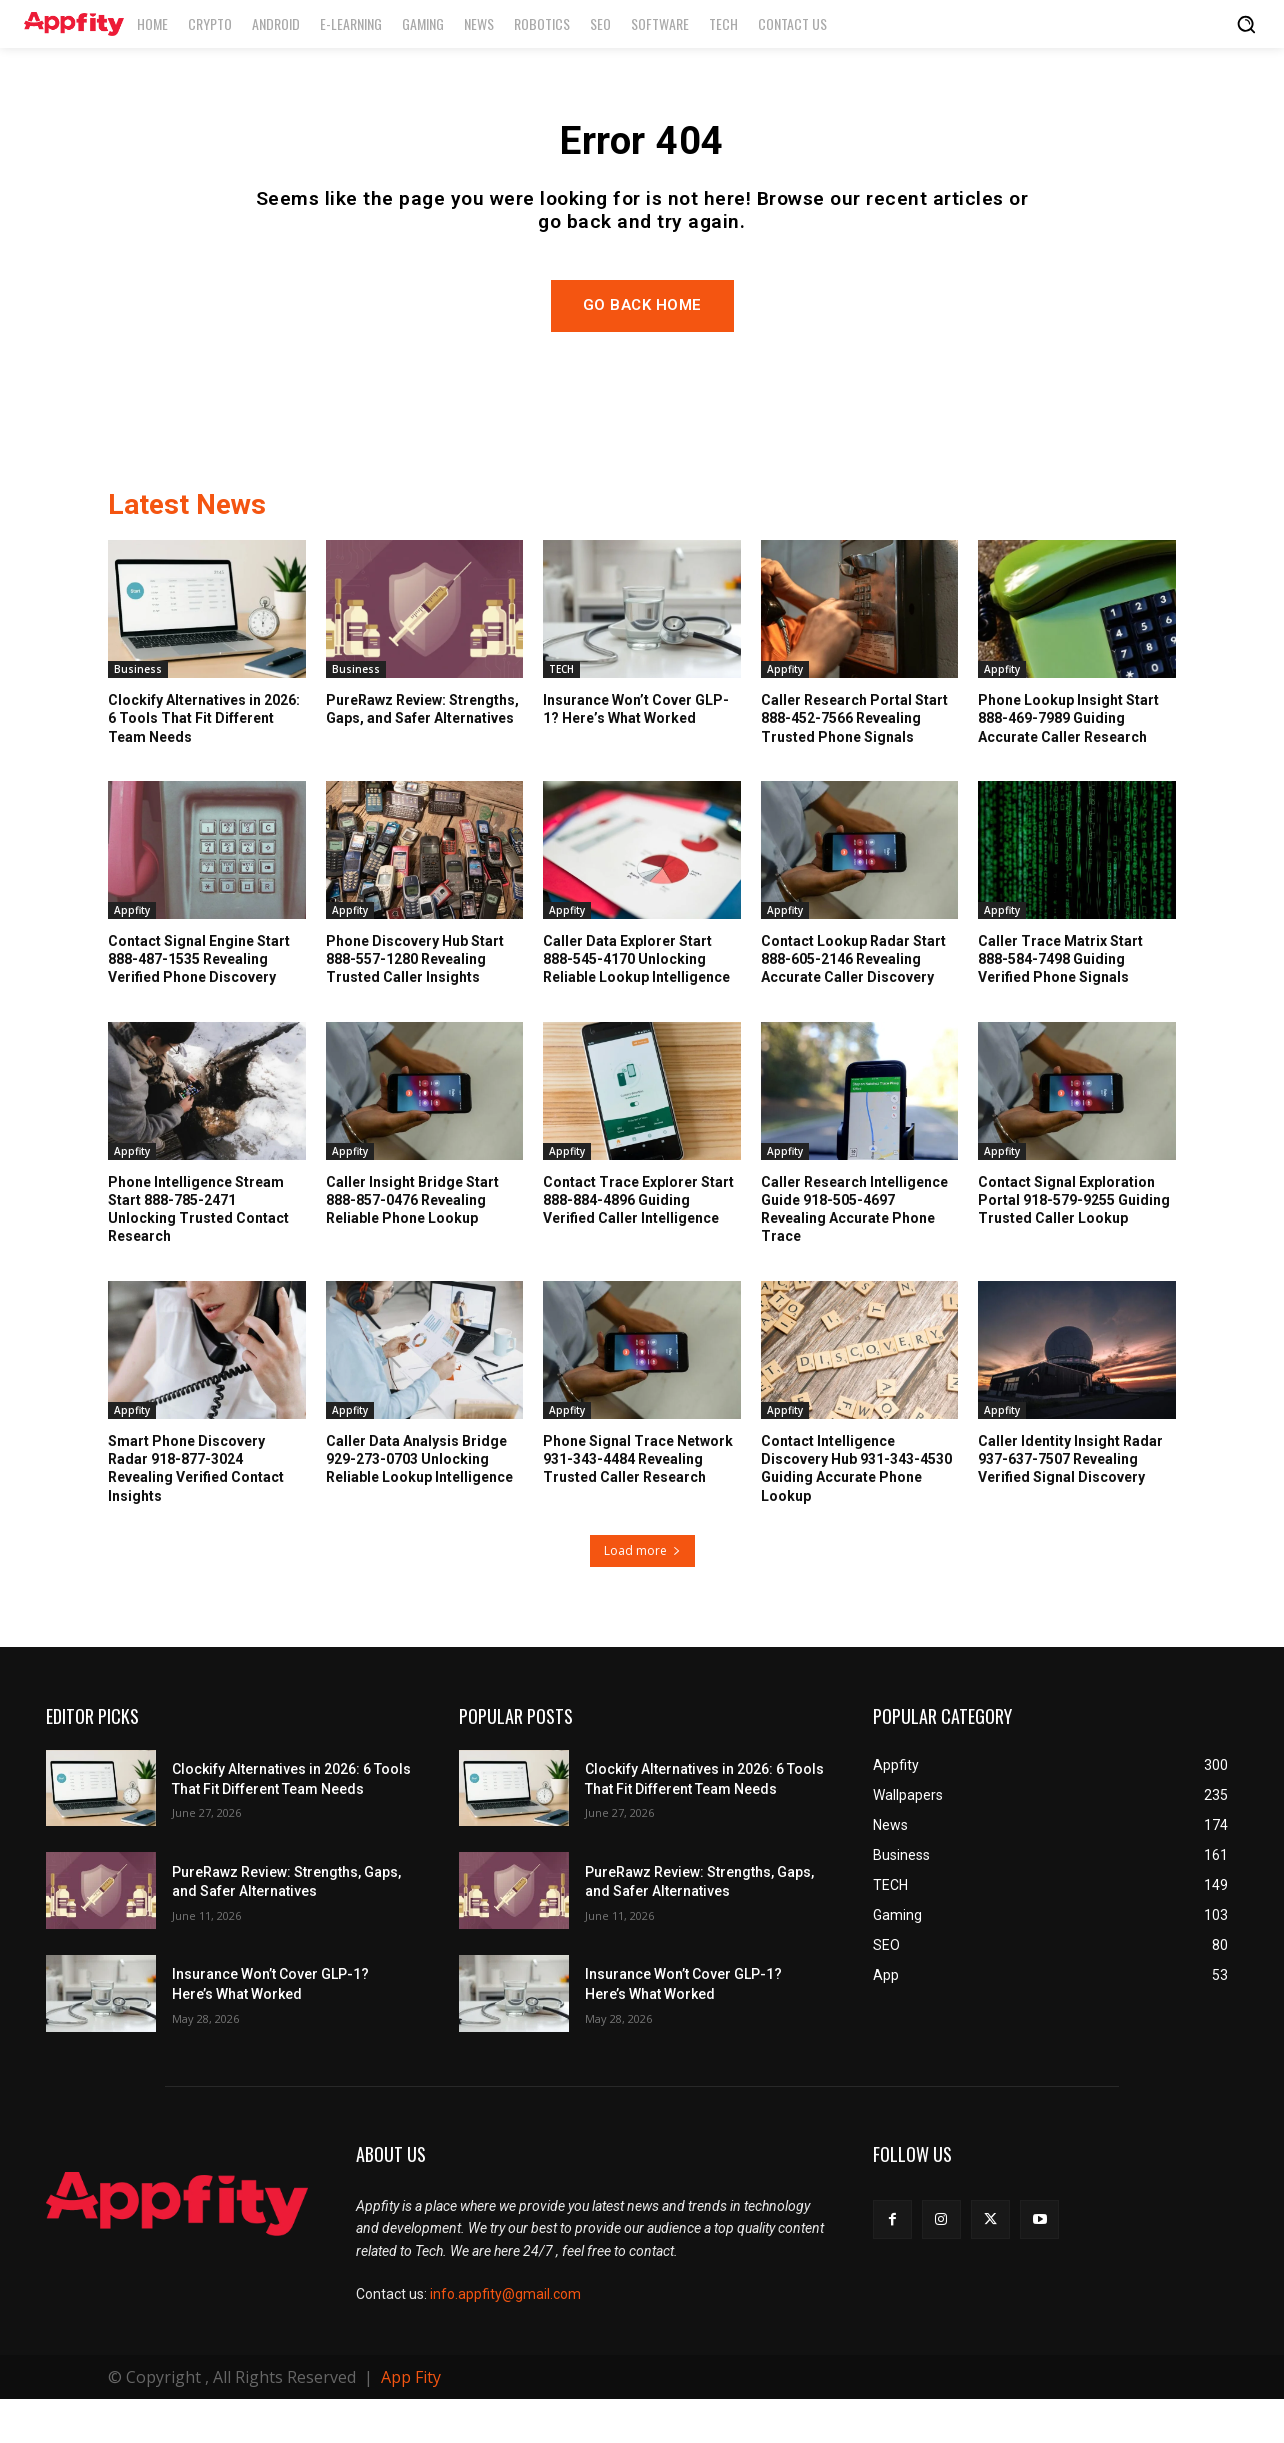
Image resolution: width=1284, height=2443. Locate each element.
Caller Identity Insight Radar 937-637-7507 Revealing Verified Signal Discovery (1070, 1502)
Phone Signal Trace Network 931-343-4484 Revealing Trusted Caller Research (638, 1502)
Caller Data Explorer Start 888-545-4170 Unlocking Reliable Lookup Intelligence (636, 1002)
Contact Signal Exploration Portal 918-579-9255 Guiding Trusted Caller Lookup (1074, 1243)
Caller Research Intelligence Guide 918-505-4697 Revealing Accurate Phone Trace (854, 1252)
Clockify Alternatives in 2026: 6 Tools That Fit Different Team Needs (204, 761)
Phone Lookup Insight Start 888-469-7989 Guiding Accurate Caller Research (1068, 761)
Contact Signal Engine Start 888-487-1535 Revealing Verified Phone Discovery (199, 1002)
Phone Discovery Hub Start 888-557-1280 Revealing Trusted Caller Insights (415, 1002)
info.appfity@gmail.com (505, 2337)
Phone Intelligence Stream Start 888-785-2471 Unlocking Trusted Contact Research (198, 1252)
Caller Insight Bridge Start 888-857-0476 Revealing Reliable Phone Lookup (412, 1243)
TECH (561, 712)
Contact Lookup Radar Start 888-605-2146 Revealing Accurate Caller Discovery (853, 1002)
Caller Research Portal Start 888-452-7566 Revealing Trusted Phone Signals (854, 761)
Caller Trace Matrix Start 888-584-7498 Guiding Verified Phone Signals (1060, 1002)
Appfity (785, 712)
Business (138, 712)
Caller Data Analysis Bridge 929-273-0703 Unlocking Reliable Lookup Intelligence (419, 1502)
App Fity (411, 2421)
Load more (642, 1593)
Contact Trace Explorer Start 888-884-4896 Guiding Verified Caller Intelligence (638, 1243)
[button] (1246, 24)
